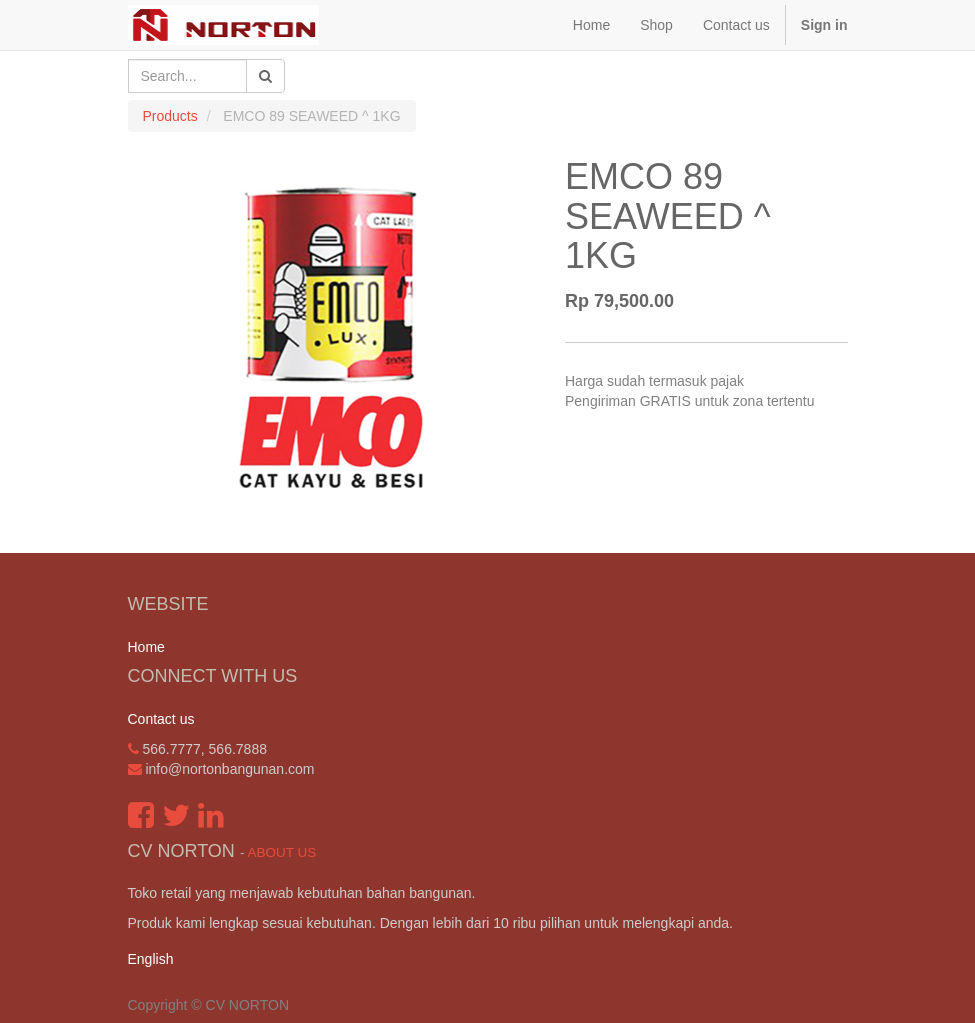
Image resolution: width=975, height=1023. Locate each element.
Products (170, 116)
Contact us (161, 719)
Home (146, 647)
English (151, 959)
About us (281, 852)
